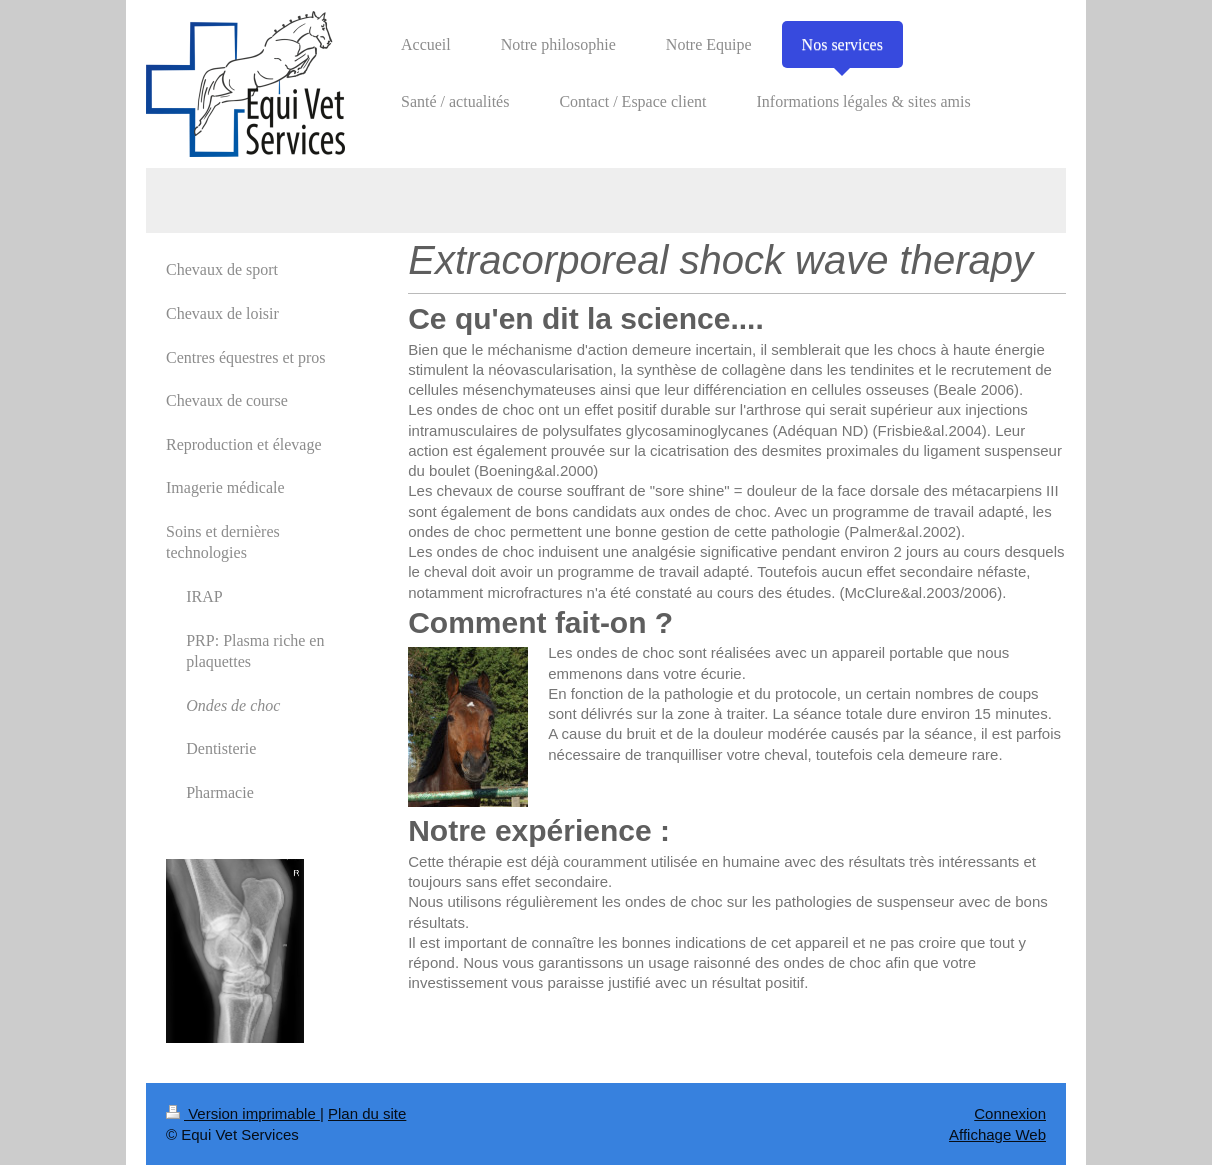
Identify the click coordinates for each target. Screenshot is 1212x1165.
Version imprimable (243, 1113)
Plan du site (367, 1113)
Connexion (1010, 1113)
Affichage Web (997, 1134)
